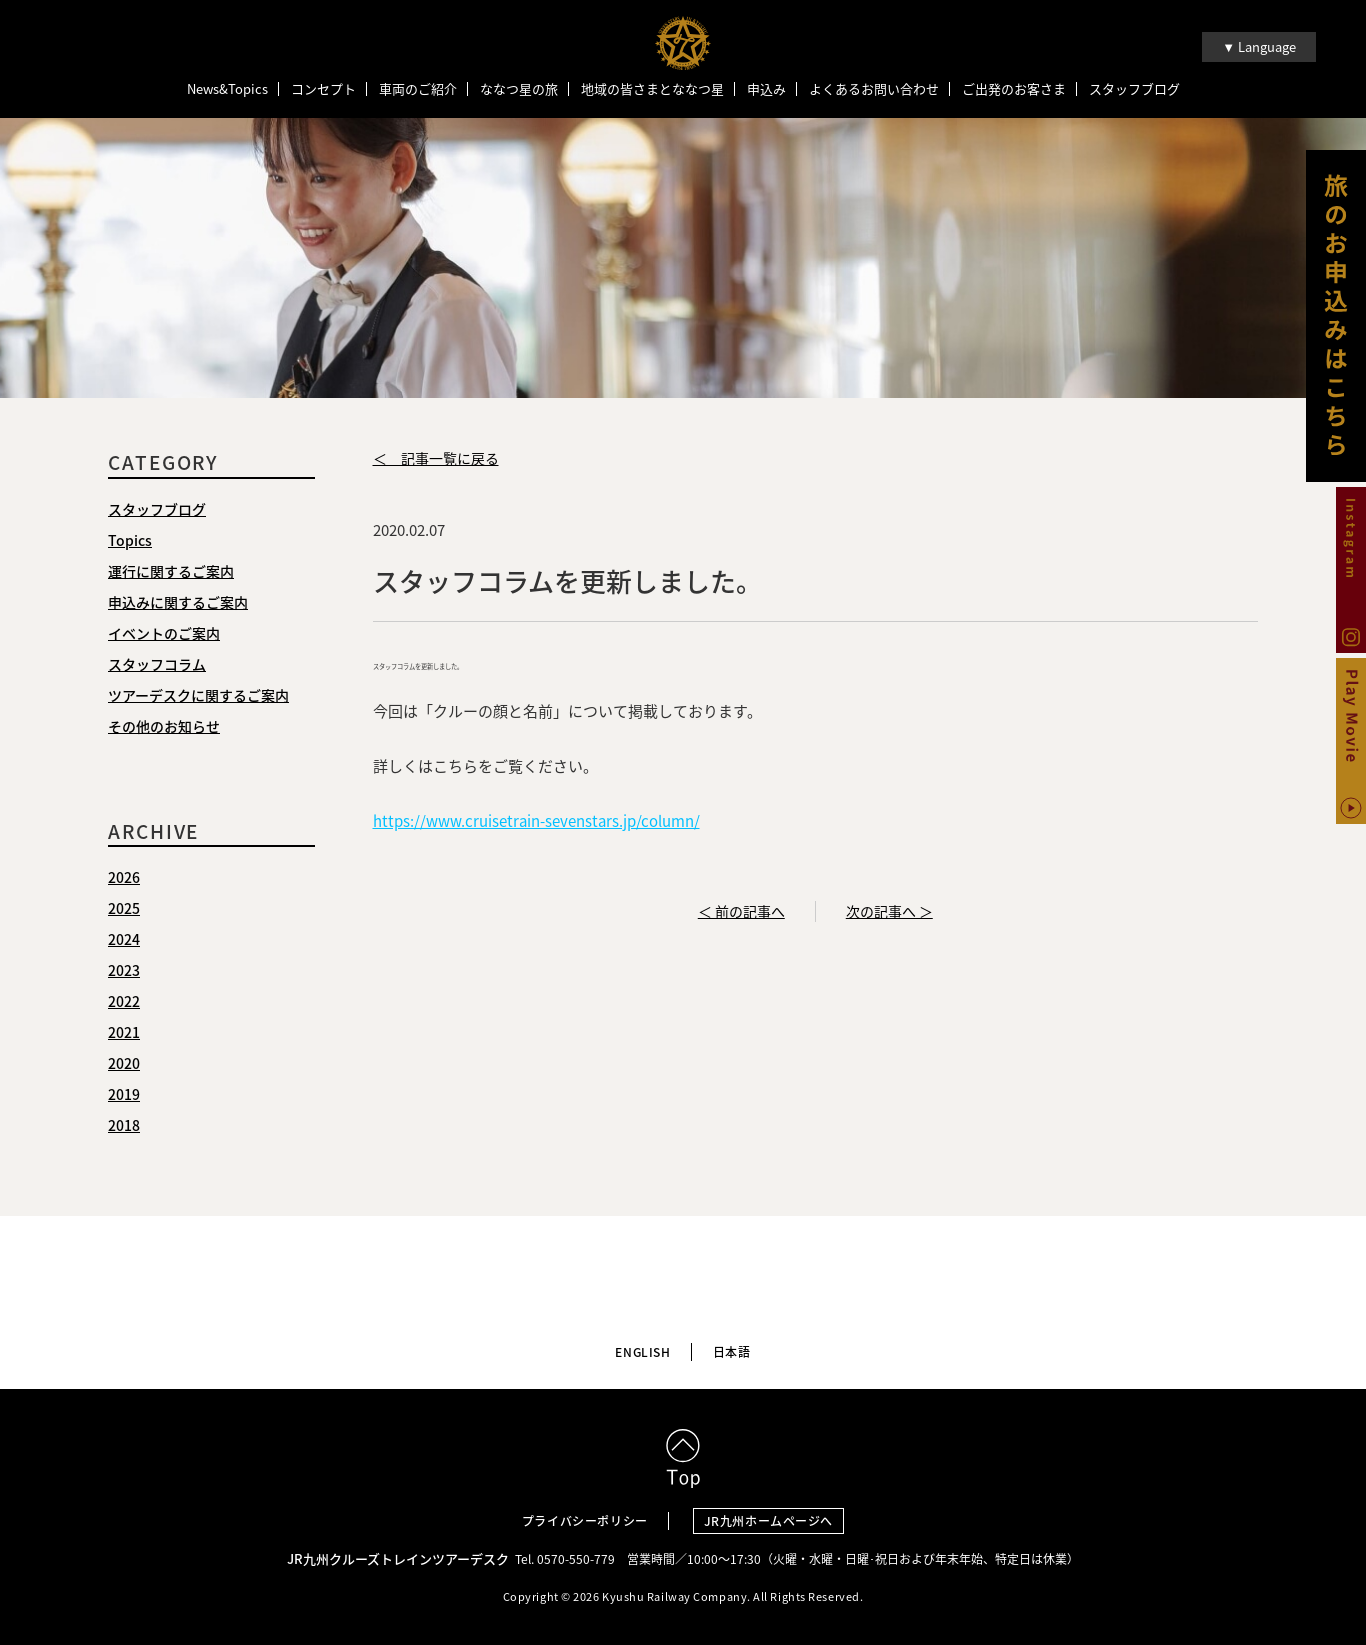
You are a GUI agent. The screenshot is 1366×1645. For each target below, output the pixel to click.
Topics (130, 540)
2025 (124, 908)
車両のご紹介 (418, 89)
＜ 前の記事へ (741, 911)
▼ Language (1259, 46)
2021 (124, 1032)
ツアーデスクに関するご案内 (198, 695)
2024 (124, 939)
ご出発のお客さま (1014, 89)
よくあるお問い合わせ (874, 89)
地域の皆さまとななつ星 (652, 89)
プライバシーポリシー (585, 1521)
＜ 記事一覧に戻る (436, 458)
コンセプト (323, 89)
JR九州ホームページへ (769, 1521)
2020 (124, 1063)
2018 (124, 1125)
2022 (124, 1001)
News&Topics (227, 89)
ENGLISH (642, 1352)
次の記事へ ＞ (889, 911)
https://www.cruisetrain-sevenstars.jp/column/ (536, 821)
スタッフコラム (157, 664)
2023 (124, 970)
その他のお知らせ (164, 726)
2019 (124, 1094)
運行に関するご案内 (171, 571)
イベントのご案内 (164, 633)
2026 (124, 877)
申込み (766, 89)
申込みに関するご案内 (178, 602)
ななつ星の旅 (519, 89)
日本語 (732, 1352)
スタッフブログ (1134, 89)
